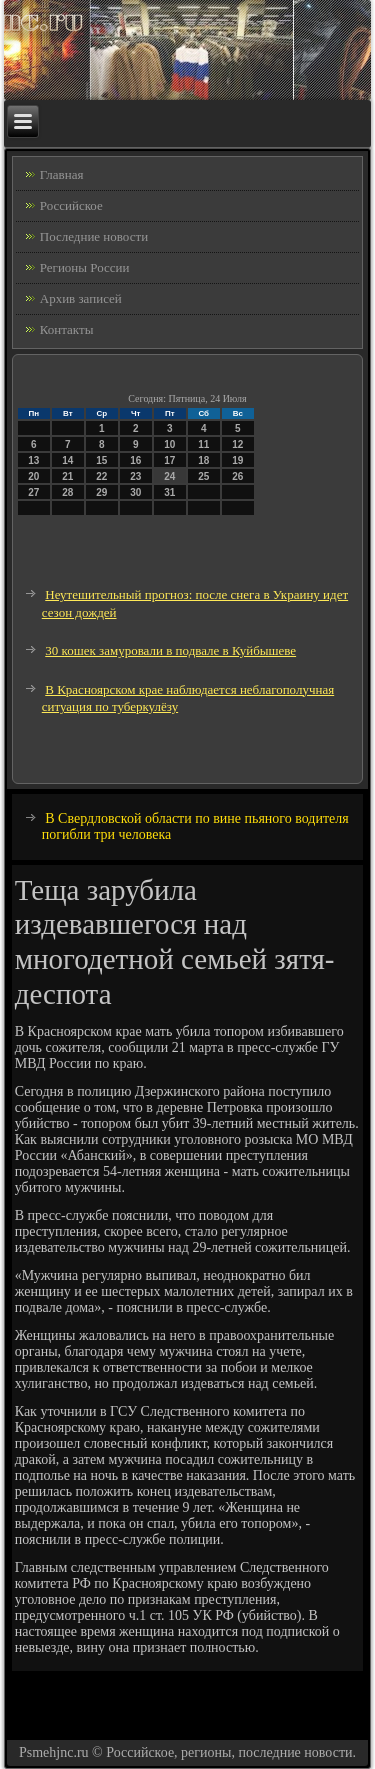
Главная (62, 174)
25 (203, 476)
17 (169, 460)
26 (237, 476)
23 (135, 476)
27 (33, 492)
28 (67, 492)
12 (237, 444)
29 (101, 492)
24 (169, 476)
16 (135, 460)
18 (203, 460)
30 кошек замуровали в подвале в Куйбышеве (170, 650)
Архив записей (81, 298)
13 (33, 460)
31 (169, 492)
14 (67, 460)
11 (203, 444)
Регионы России (85, 267)
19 (237, 460)
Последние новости (94, 236)
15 (101, 460)
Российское (71, 205)
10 (169, 444)
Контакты (67, 329)
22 (101, 476)
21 (67, 476)
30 (135, 492)
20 (33, 476)
